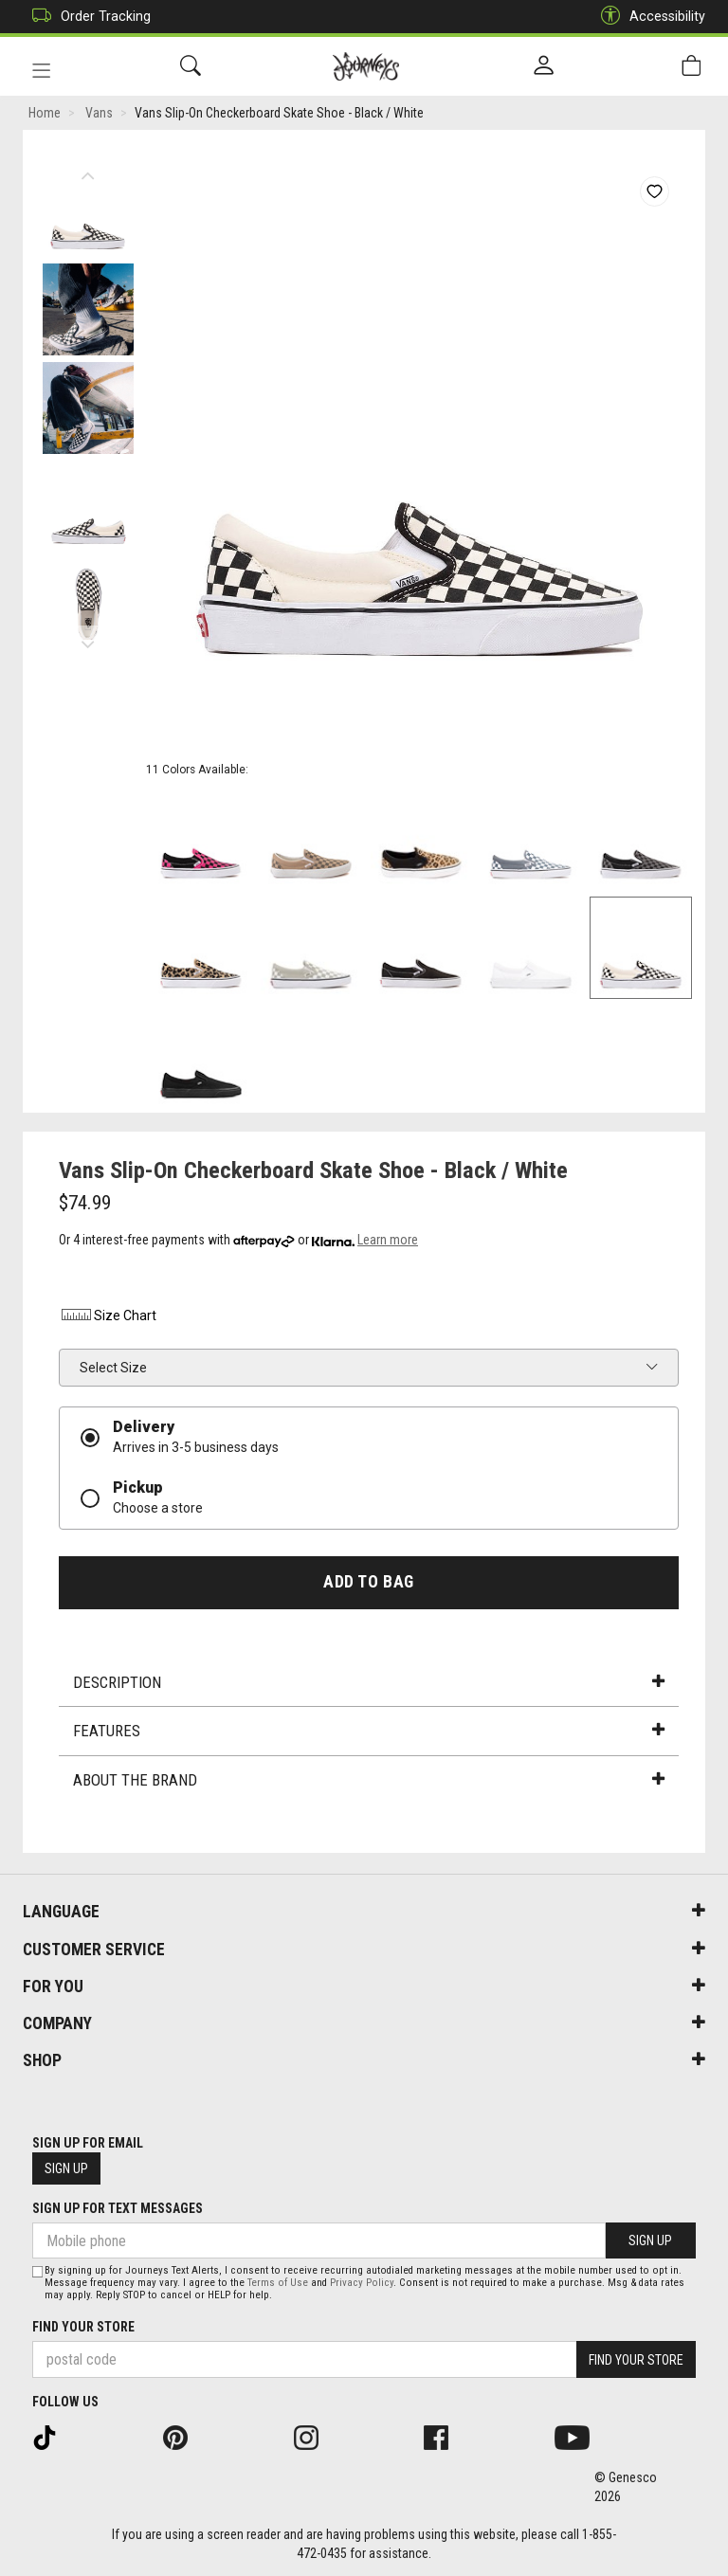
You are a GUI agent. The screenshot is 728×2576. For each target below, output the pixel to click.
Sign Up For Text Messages (117, 2208)
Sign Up (66, 2168)
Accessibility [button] (648, 16)
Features (368, 1730)
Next (88, 640)
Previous (88, 170)
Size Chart (107, 1315)
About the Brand (368, 1779)
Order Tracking (87, 16)
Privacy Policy (361, 2283)
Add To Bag (368, 1581)
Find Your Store (83, 2326)
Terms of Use (277, 2283)
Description (368, 1682)
